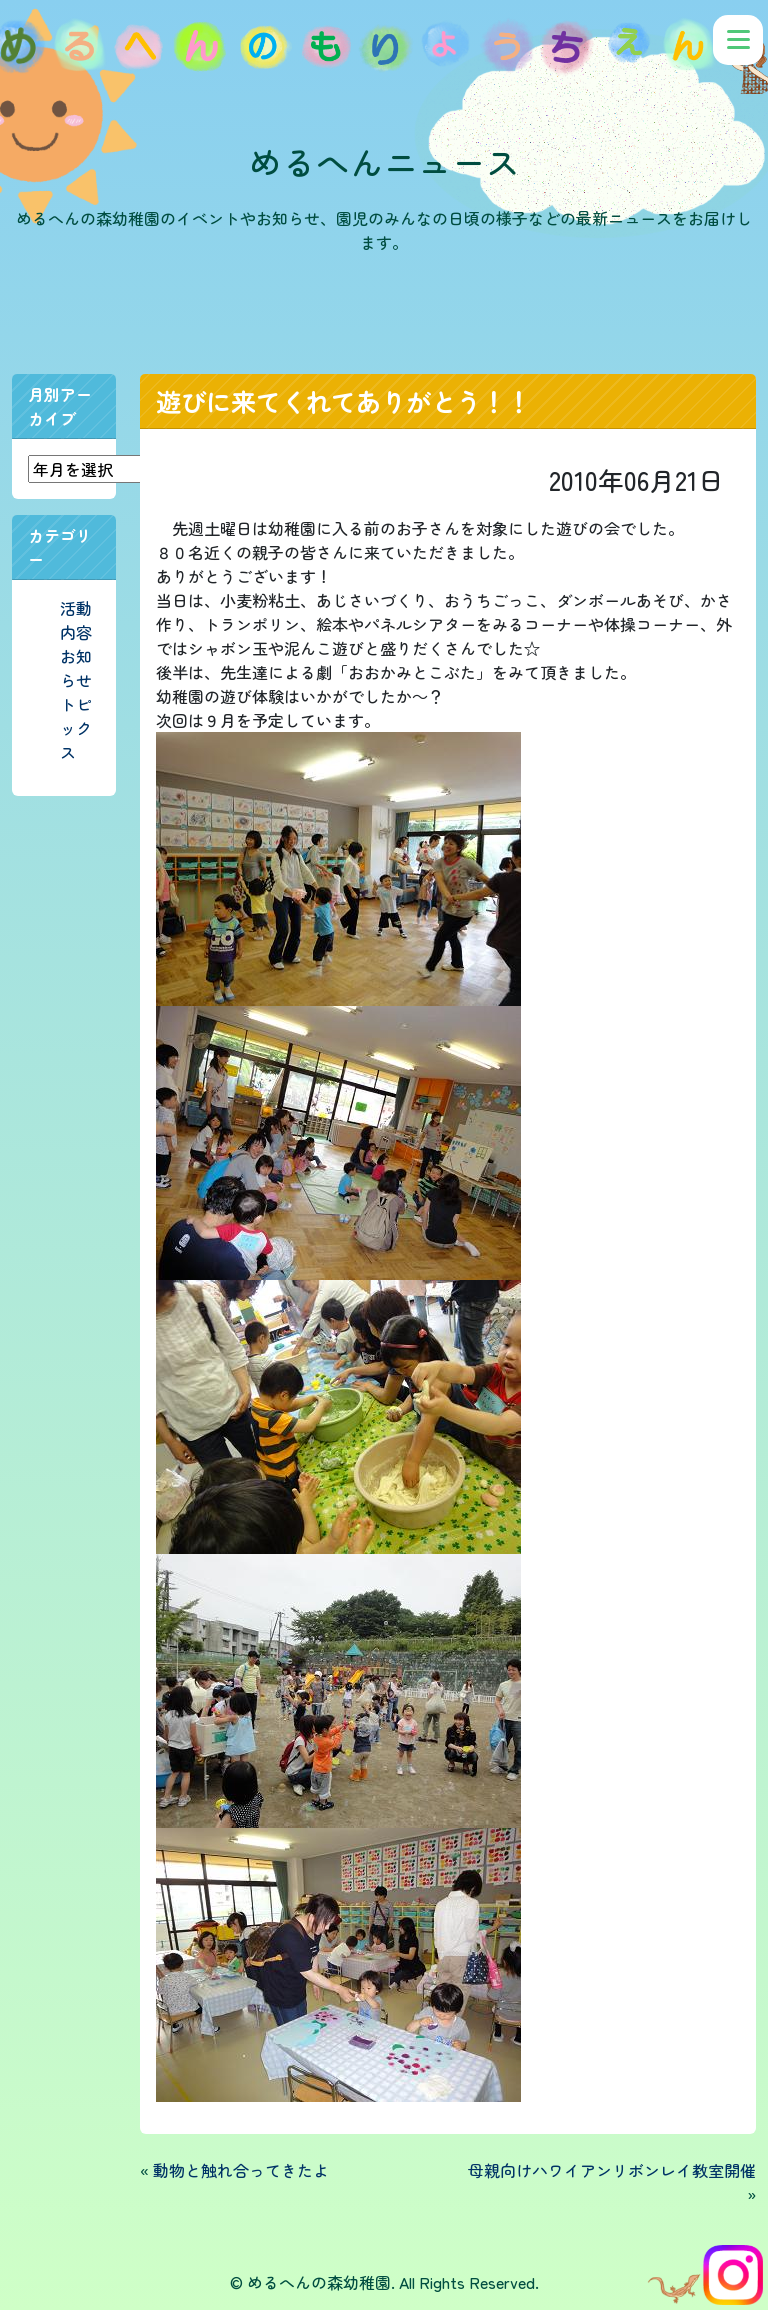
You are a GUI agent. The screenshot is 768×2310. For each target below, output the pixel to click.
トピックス (76, 728)
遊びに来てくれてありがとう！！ (343, 401)
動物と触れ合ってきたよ (241, 2170)
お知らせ (76, 668)
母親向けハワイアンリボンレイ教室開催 (612, 2170)
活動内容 (76, 620)
